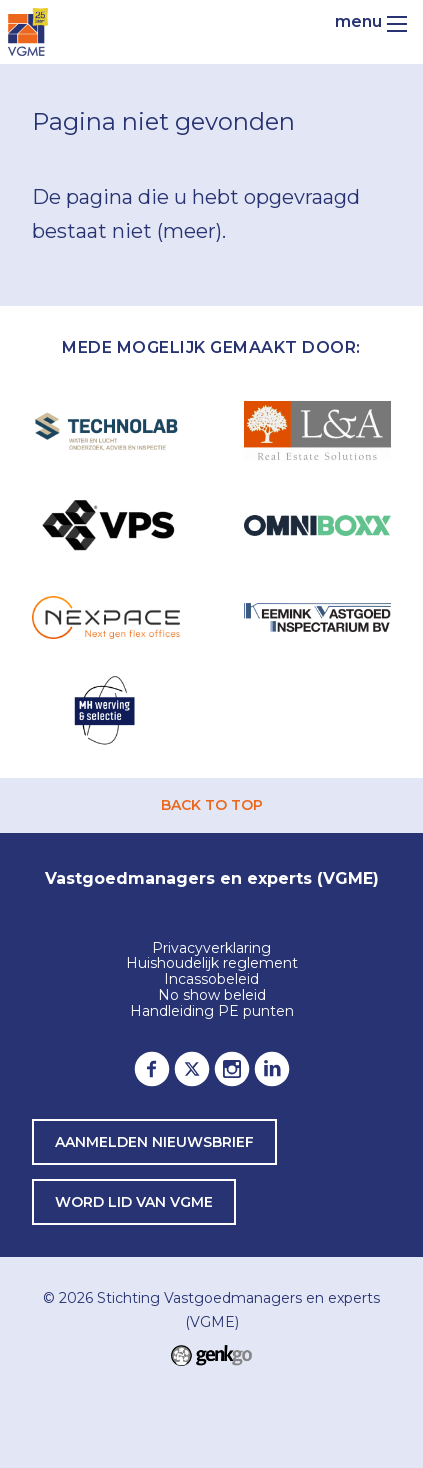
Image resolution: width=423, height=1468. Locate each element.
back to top (212, 805)
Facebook (152, 1069)
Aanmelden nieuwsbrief (154, 1142)
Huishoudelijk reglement (212, 964)
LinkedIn (272, 1069)
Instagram (232, 1069)
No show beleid (212, 996)
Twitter (192, 1069)
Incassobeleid (211, 980)
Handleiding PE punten (212, 1012)
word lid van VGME (134, 1202)
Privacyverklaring (211, 949)
